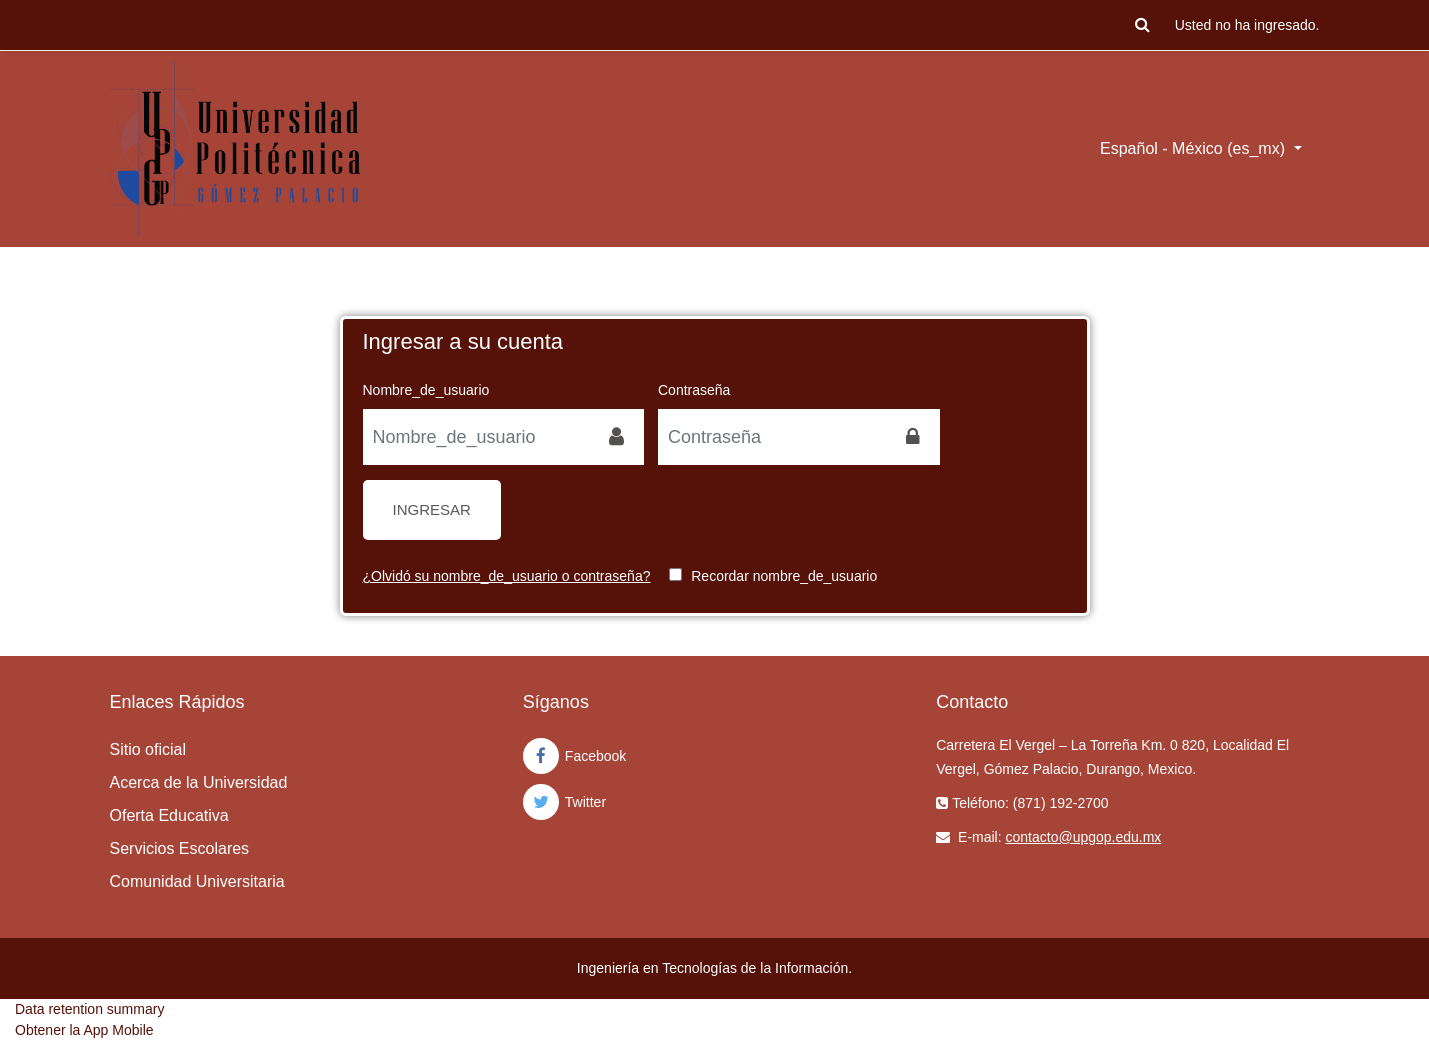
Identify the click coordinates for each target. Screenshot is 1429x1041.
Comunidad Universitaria (197, 881)
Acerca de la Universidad (199, 782)
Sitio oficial (148, 749)
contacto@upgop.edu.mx (1084, 837)
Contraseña (694, 390)
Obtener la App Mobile (84, 1030)
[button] (1143, 25)
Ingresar (432, 509)
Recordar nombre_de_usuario (784, 576)
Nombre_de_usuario (426, 390)
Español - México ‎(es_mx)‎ (1194, 148)
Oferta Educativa (169, 815)
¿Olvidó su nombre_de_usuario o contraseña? (507, 576)
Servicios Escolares (180, 848)
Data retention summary (89, 1009)
